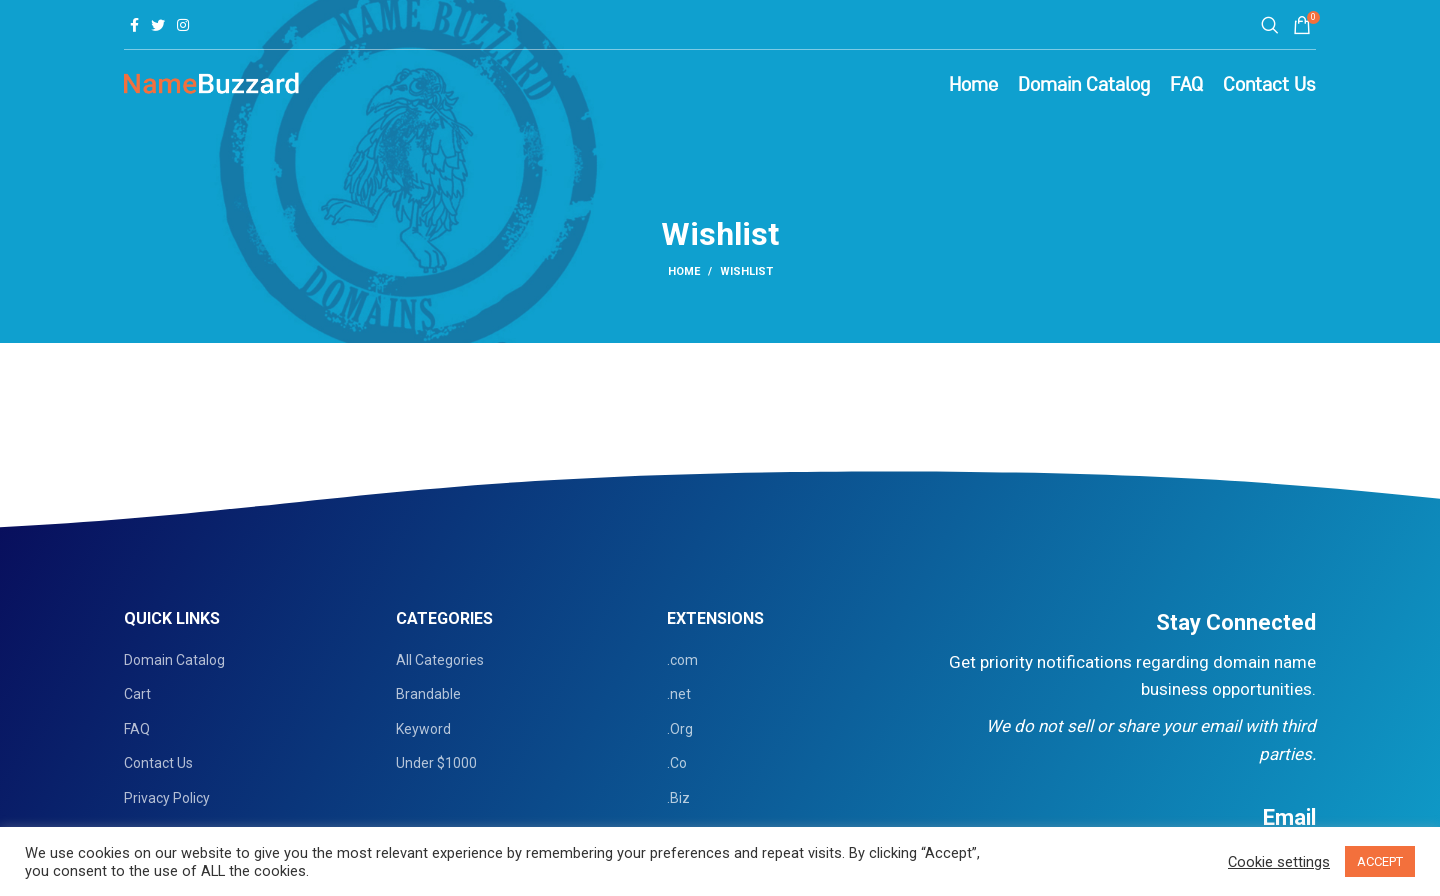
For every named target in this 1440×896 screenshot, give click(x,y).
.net (679, 694)
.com (682, 660)
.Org (680, 729)
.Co (677, 763)
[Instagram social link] (183, 25)
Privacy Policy (167, 798)
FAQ (137, 729)
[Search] (1267, 25)
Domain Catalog (174, 660)
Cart (137, 694)
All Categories (440, 660)
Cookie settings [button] (1279, 862)
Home (684, 271)
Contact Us (158, 763)
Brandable (428, 694)
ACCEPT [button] (1380, 861)
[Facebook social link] (134, 25)
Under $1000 (436, 763)
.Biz (678, 798)
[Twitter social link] (158, 25)
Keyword (423, 729)
